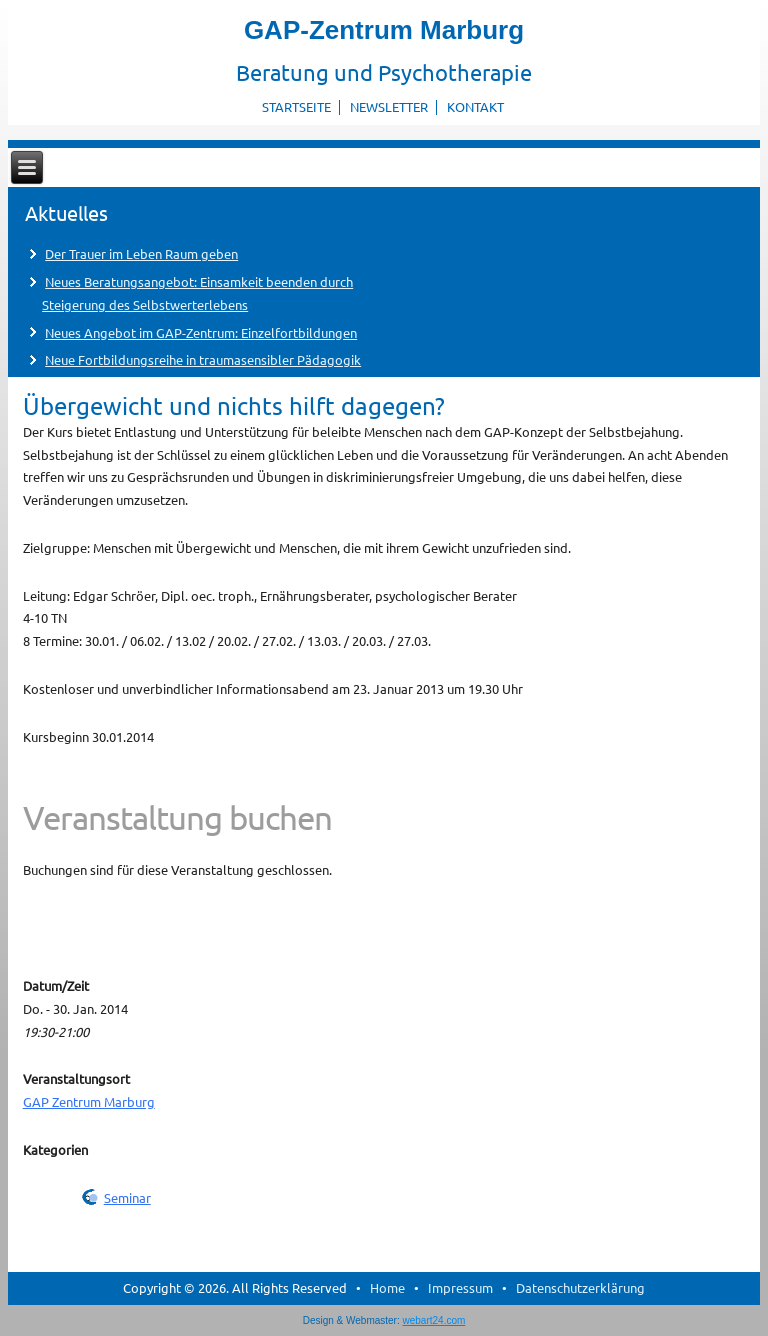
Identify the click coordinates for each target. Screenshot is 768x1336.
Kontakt (475, 106)
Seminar (127, 1197)
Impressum (460, 1287)
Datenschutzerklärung (580, 1287)
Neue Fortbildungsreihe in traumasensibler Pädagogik (203, 359)
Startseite (296, 106)
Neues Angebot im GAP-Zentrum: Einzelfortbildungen (201, 332)
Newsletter (389, 106)
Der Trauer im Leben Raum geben (141, 253)
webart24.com (434, 1320)
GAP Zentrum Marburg (89, 1101)
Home (387, 1287)
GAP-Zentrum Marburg (384, 30)
